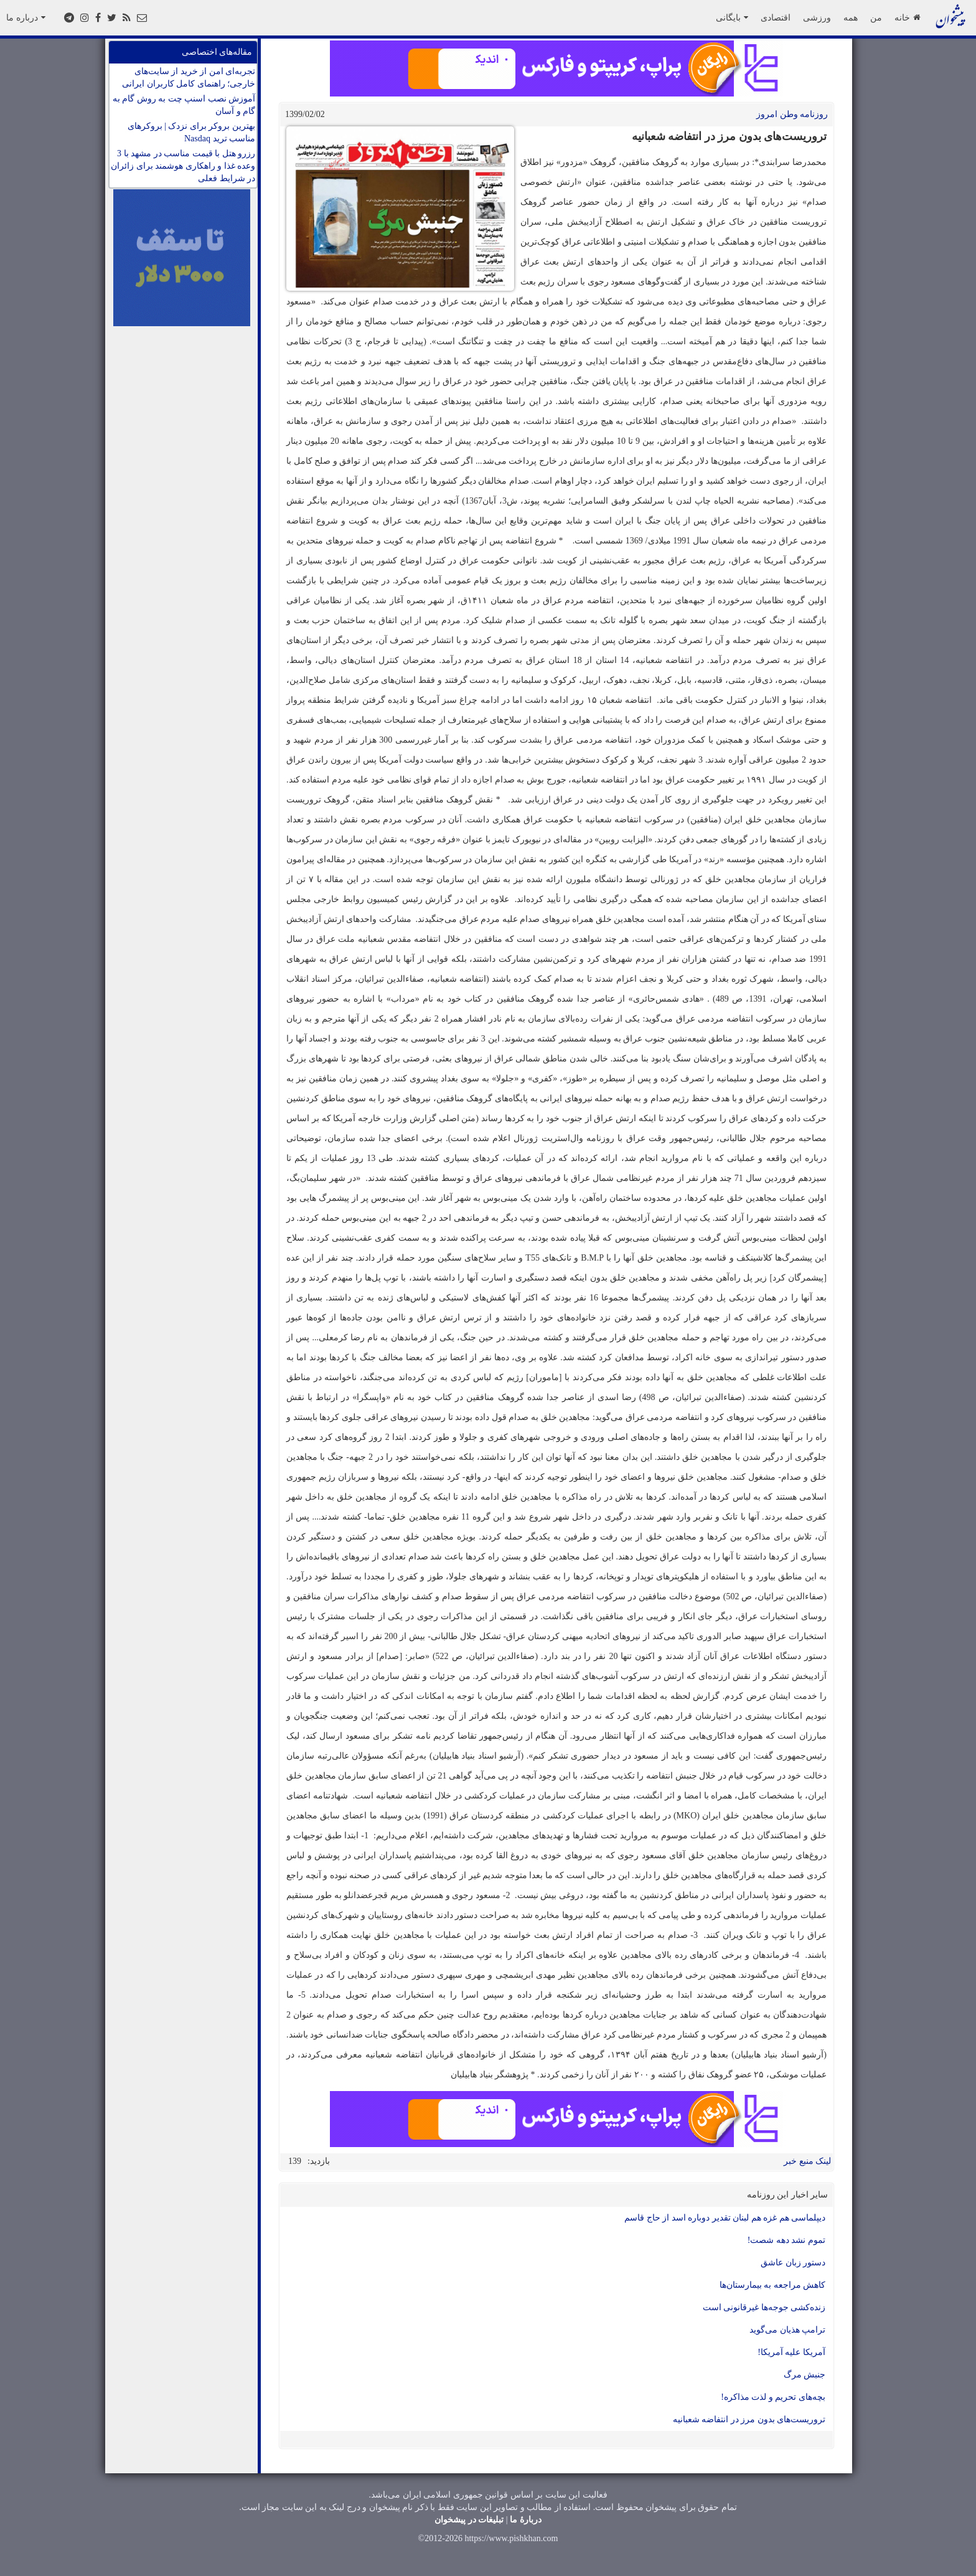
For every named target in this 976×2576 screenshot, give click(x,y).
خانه (907, 17)
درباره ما (25, 17)
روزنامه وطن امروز (792, 114)
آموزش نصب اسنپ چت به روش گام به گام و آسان (184, 105)
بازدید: (318, 2161)
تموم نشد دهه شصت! (786, 2240)
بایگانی (732, 17)
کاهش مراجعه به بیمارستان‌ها (773, 2285)
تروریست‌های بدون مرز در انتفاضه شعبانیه (749, 2419)
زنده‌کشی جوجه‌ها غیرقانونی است (764, 2307)
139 (294, 2161)
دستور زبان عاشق (793, 2262)
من (876, 17)
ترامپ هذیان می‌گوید (787, 2329)
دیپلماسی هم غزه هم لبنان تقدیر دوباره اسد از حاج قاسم (724, 2217)
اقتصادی (776, 17)
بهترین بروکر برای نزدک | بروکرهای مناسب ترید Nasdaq (191, 132)
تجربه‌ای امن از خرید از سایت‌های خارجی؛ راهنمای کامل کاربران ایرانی (188, 77)
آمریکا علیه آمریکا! (791, 2352)
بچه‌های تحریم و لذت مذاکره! (773, 2397)
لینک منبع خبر (807, 2161)
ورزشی (817, 17)
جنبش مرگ (805, 2374)
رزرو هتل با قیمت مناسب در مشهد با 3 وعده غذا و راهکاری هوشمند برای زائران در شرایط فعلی (183, 166)
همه (850, 17)
